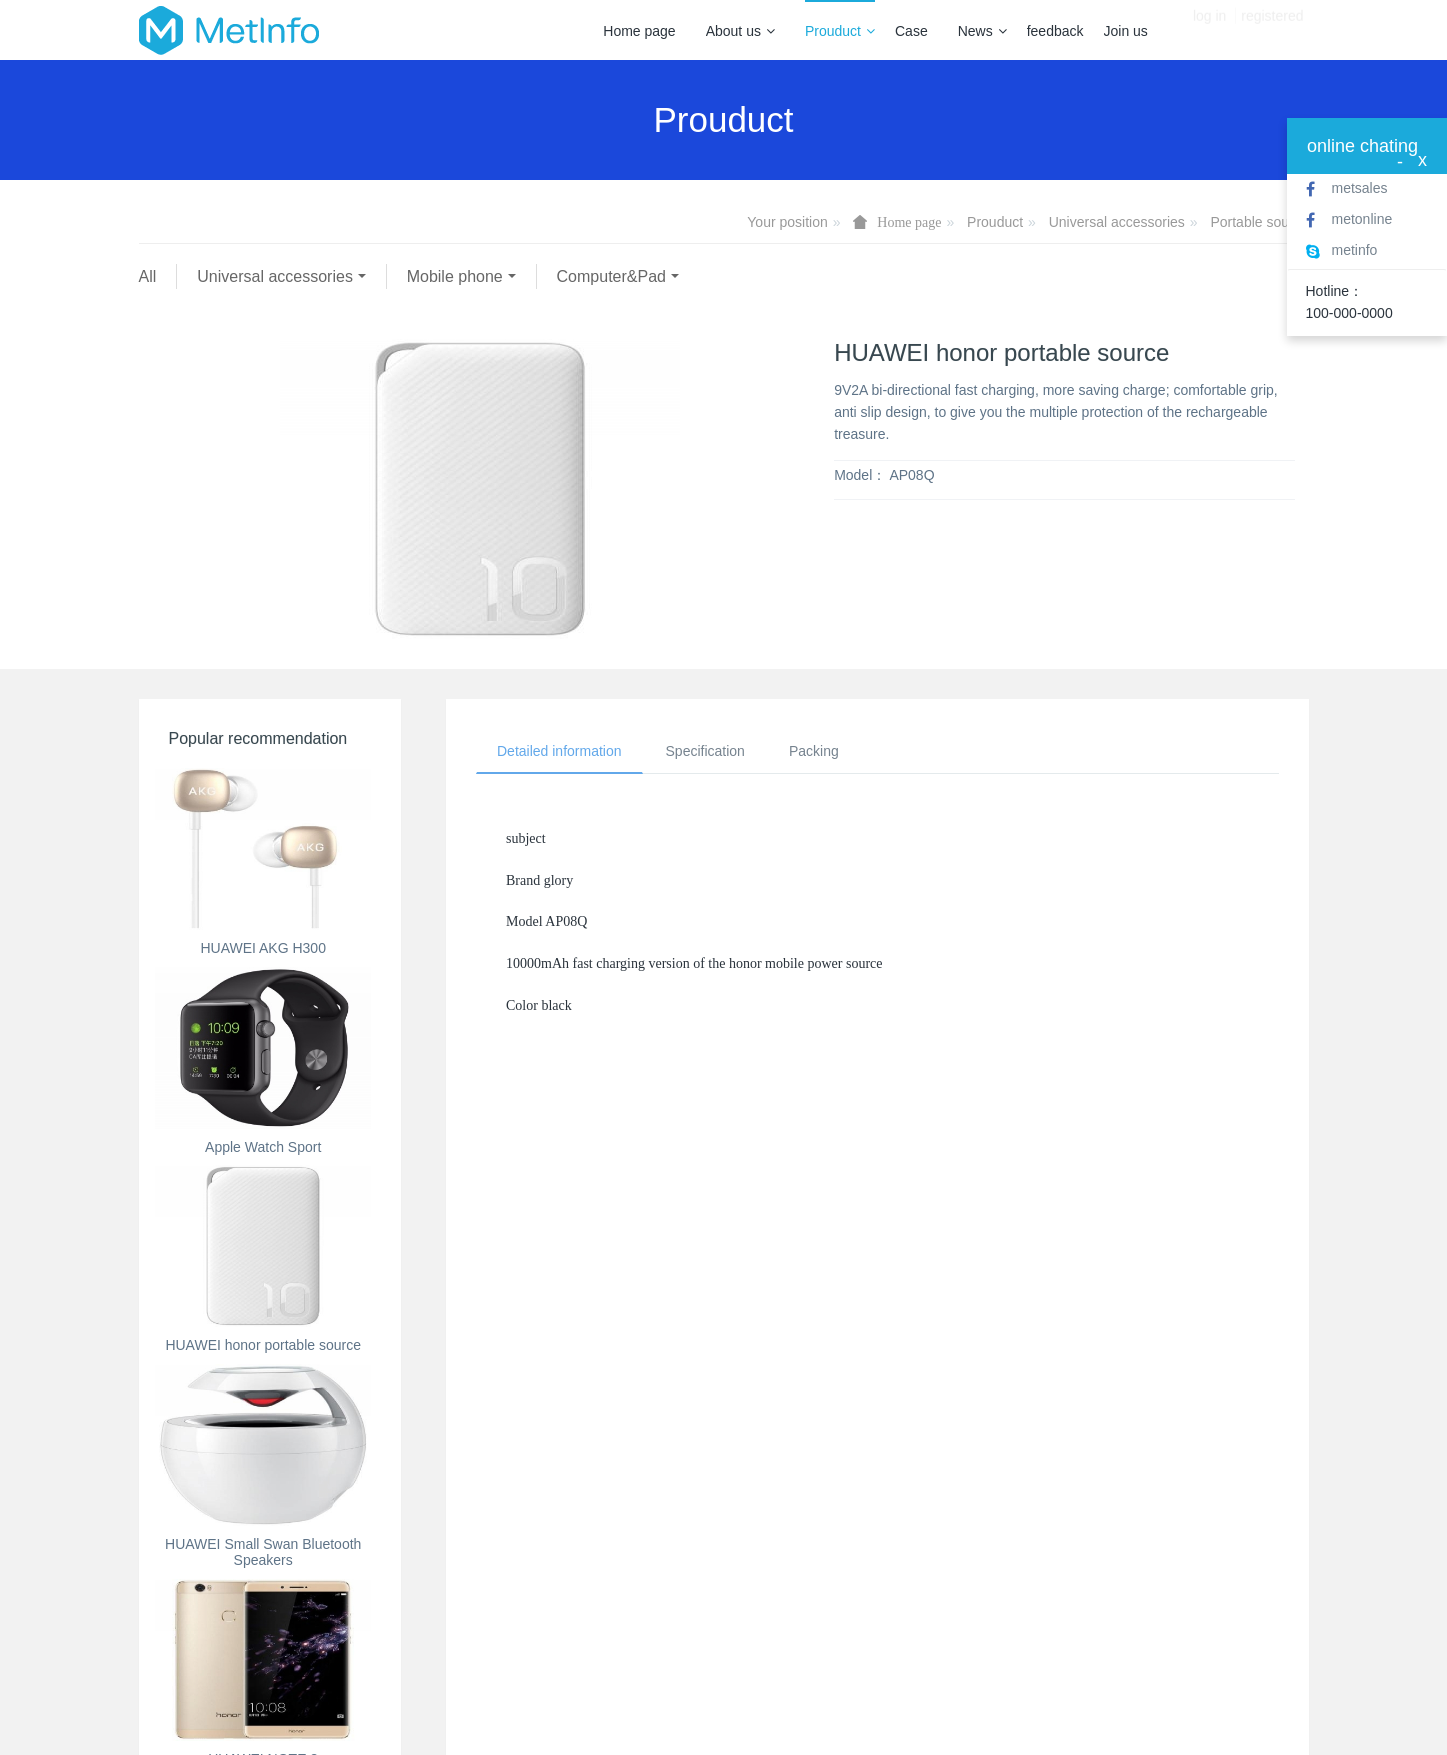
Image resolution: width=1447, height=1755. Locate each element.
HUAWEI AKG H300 (263, 948)
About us (740, 31)
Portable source (1259, 222)
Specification (705, 751)
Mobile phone (455, 276)
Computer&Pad (611, 276)
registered (1272, 30)
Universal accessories (1117, 222)
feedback (1055, 31)
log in (1209, 30)
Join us (1126, 31)
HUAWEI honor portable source (263, 1345)
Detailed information (559, 751)
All (148, 276)
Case (911, 31)
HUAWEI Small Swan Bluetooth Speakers (263, 1552)
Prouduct (840, 31)
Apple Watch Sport (263, 1147)
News (982, 31)
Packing (814, 751)
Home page (639, 31)
